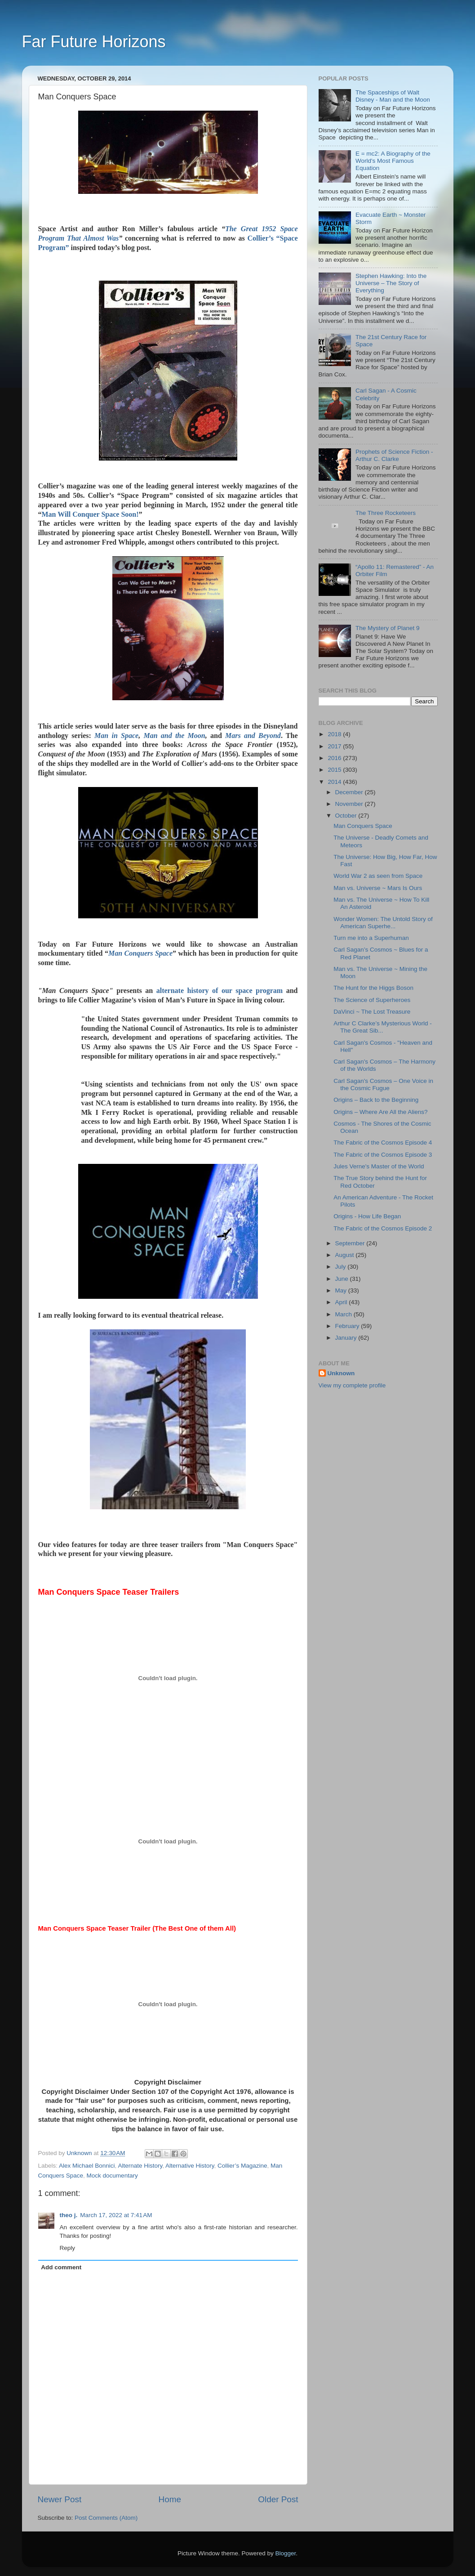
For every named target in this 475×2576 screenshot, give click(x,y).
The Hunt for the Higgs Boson (373, 987)
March (344, 1314)
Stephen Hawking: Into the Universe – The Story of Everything (390, 283)
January (347, 1337)
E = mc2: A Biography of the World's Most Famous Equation (393, 160)
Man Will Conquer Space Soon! (90, 514)
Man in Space (116, 735)
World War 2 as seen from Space (377, 875)
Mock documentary (112, 2175)
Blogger (285, 2553)
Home (170, 2499)
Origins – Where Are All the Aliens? (380, 1112)
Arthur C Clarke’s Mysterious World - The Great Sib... (382, 1027)
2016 (335, 758)
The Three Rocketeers (385, 513)
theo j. (69, 2215)
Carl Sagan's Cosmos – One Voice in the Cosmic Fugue (383, 1084)
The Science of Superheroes (371, 1000)
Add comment (61, 2267)
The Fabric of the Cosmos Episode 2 (382, 1228)
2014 (335, 781)
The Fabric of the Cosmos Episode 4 (382, 1142)
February (348, 1326)
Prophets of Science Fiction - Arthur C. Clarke (394, 455)
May (341, 1290)
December (350, 792)
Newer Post (60, 2499)
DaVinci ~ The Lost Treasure (371, 1011)
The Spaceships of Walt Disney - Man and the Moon (392, 96)
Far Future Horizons (94, 41)
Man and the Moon (174, 735)
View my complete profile (352, 1385)
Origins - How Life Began (367, 1216)
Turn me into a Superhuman (371, 938)
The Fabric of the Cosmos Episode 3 (382, 1154)
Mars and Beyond (253, 735)
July (341, 1266)
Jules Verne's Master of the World (378, 1166)
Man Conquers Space (140, 953)
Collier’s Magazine (242, 2165)
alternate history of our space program (219, 990)
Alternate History (140, 2165)
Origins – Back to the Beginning (375, 1099)
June (342, 1278)
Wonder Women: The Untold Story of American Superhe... (383, 923)
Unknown (341, 1373)
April (342, 1302)
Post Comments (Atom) (106, 2517)
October (347, 815)
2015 (335, 769)
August (345, 1255)
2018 (335, 734)
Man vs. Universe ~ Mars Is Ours (377, 888)
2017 (335, 746)
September (351, 1243)
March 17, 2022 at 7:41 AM (116, 2215)
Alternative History (189, 2165)
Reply (67, 2248)
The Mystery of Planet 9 (387, 628)
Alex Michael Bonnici (87, 2165)
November (350, 804)
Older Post (278, 2499)
